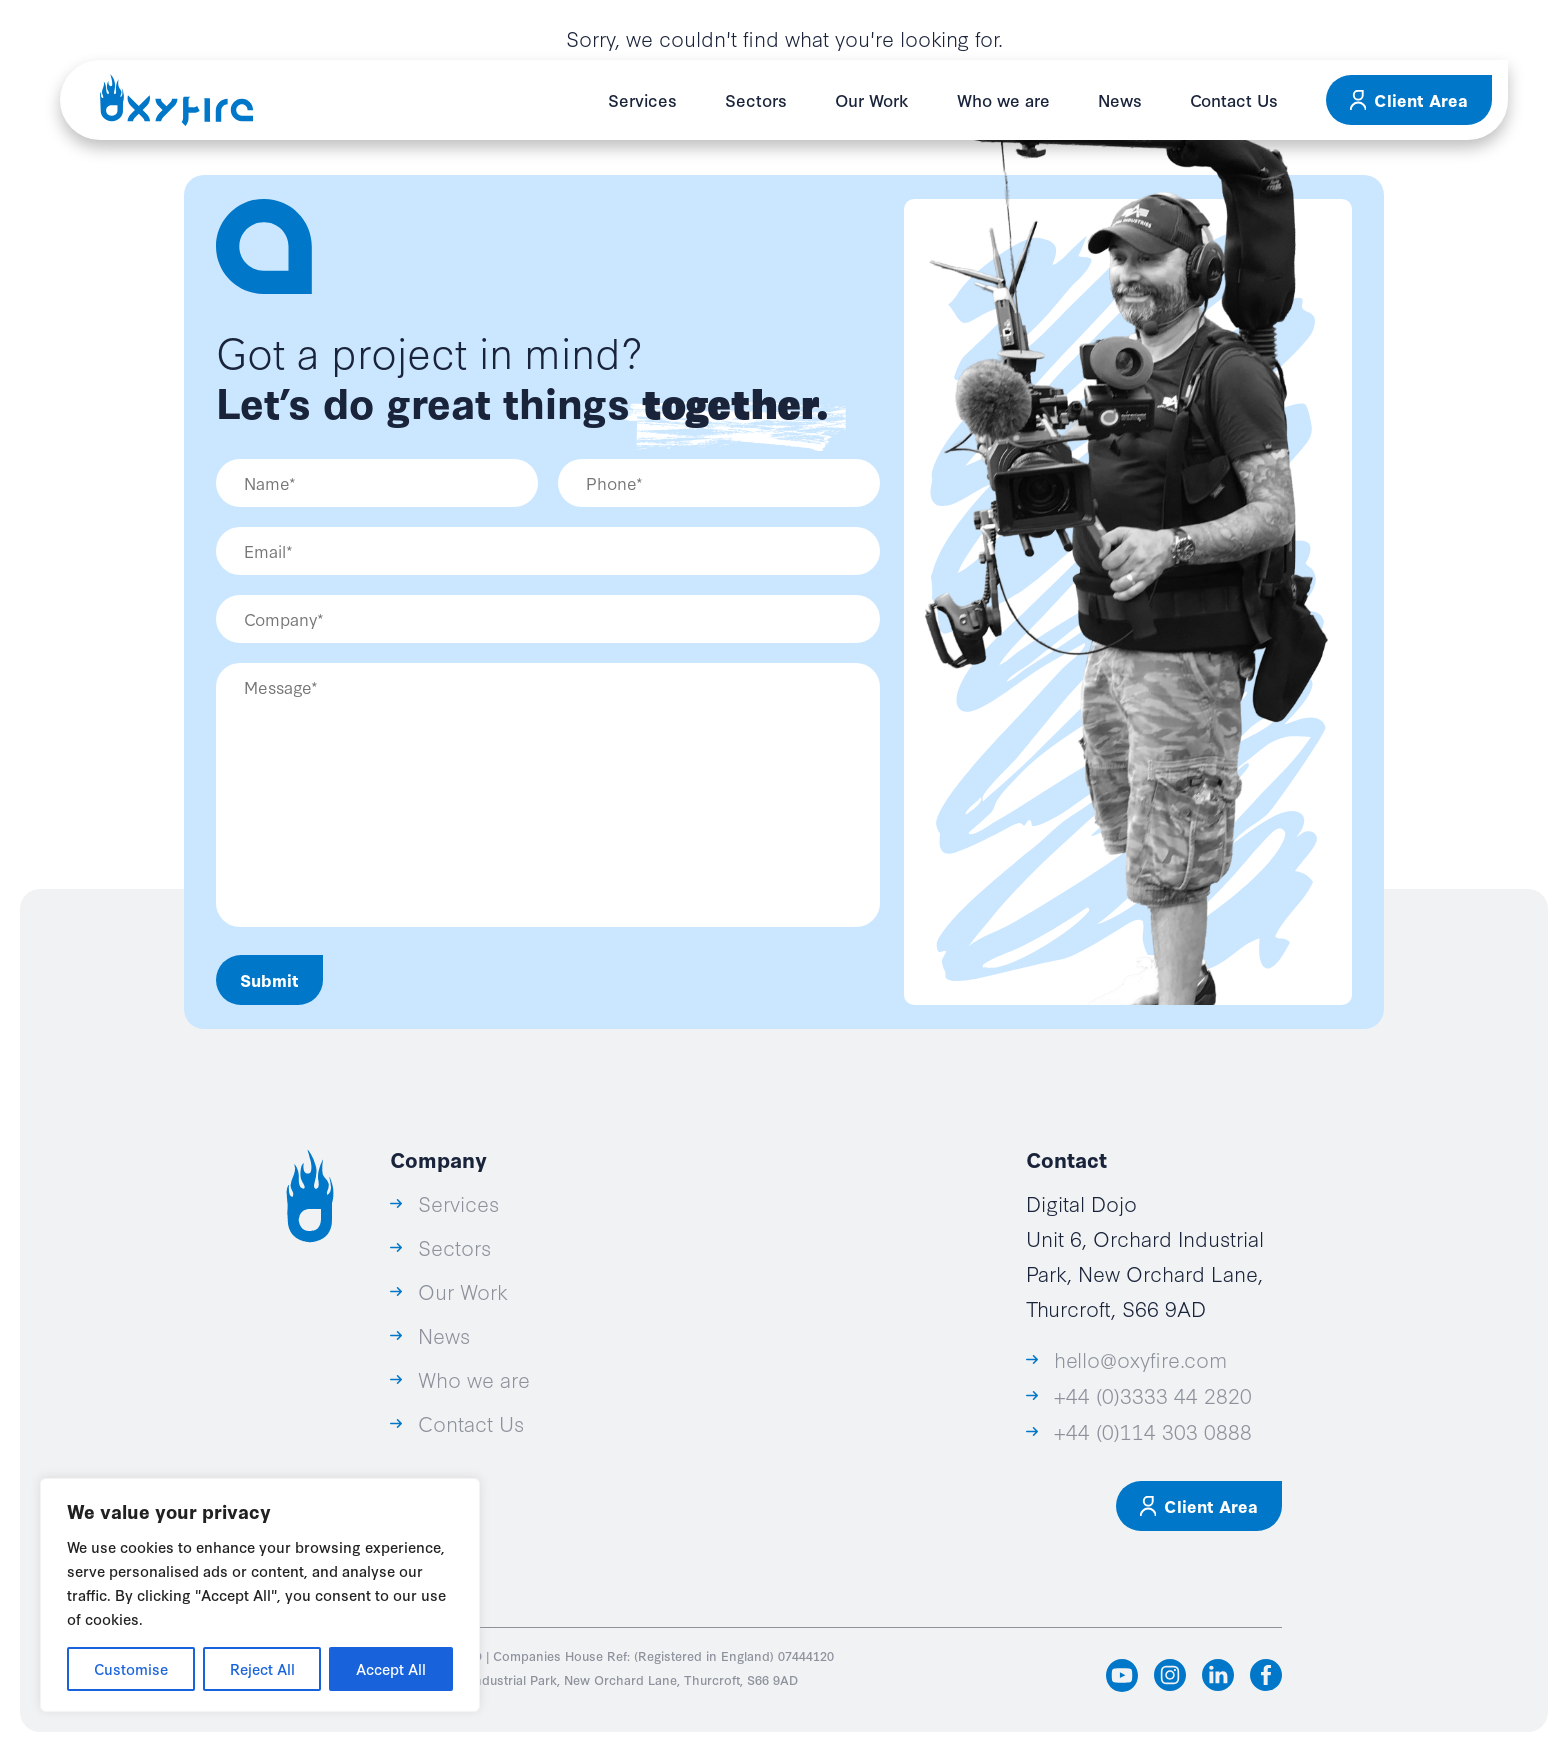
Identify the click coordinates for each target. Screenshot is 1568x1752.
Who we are (1003, 99)
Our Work (872, 99)
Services (642, 99)
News (1120, 99)
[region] (260, 1595)
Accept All (391, 1668)
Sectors (756, 99)
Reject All (262, 1668)
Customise (131, 1668)
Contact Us (1234, 99)
